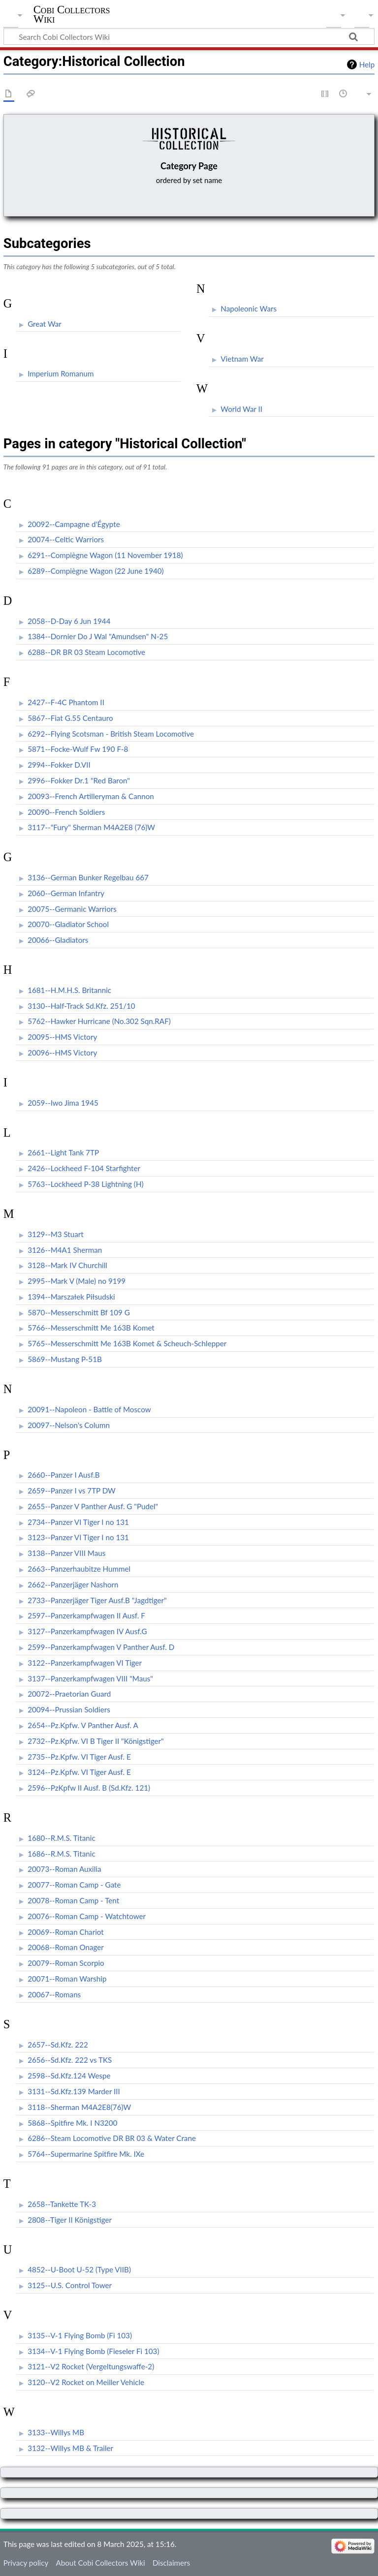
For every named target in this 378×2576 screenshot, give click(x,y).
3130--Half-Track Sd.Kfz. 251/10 (81, 1005)
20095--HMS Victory (62, 1036)
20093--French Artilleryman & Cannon (91, 796)
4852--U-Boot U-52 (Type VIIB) (79, 2269)
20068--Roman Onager (66, 1947)
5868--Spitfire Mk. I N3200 (72, 2122)
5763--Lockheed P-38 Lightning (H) (85, 1183)
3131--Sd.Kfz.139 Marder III (74, 2091)
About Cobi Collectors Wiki (100, 2562)
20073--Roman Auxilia (64, 1868)
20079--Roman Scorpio (66, 1962)
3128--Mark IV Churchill (67, 1265)
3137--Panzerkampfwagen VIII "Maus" (90, 1678)
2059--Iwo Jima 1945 (63, 1102)
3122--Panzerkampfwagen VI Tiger (85, 1662)
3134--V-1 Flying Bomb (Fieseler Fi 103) (93, 2351)
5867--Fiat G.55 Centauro (70, 718)
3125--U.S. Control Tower (70, 2285)
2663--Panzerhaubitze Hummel (79, 1568)
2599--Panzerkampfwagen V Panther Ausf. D (101, 1647)
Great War (45, 323)
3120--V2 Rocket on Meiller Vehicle (86, 2382)
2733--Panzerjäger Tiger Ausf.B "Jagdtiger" (97, 1600)
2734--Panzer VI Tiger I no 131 (78, 1522)
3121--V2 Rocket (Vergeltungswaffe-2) (91, 2366)
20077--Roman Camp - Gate (74, 1884)
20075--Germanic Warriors (72, 908)
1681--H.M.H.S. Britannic (69, 990)
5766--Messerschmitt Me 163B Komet (91, 1327)
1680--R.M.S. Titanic (61, 1837)
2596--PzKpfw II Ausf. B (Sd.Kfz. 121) (89, 1787)
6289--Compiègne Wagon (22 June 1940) (96, 570)
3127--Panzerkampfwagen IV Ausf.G (87, 1631)
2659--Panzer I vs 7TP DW (72, 1490)
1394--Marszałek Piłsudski (71, 1296)
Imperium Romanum (61, 373)
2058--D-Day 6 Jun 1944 (69, 621)
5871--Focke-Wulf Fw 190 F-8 (78, 749)
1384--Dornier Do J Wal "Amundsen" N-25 (98, 636)
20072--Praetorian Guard (69, 1693)
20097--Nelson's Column (69, 1425)
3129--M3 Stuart (56, 1234)
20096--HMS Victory (62, 1052)
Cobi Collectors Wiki (71, 14)
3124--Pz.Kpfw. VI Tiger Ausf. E (79, 1772)
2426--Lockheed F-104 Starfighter (84, 1168)
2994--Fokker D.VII (59, 764)
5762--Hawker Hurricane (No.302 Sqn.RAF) (99, 1021)
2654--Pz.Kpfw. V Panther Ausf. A (83, 1725)
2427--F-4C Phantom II (66, 702)
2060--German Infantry (66, 893)
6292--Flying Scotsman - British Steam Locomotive (111, 733)
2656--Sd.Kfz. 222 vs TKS (70, 2059)
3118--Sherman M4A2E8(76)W (79, 2107)
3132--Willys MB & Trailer (70, 2448)
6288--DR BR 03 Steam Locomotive (86, 652)
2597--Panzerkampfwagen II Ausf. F (86, 1615)
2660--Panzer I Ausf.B (63, 1474)
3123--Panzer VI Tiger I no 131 (78, 1537)
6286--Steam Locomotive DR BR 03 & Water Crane (112, 2138)
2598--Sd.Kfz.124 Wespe (69, 2075)
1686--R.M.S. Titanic (61, 1853)
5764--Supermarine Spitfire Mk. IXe (86, 2153)
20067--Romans (54, 1994)
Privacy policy (25, 2562)
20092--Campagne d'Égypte (74, 524)
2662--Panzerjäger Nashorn (73, 1584)
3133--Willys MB (56, 2432)
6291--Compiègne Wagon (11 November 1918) (105, 555)
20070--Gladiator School (68, 924)
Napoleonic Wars (248, 308)
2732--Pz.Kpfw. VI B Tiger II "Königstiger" (96, 1741)
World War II (241, 408)
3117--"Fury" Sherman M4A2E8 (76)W (91, 827)
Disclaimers (171, 2562)
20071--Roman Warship (67, 1978)
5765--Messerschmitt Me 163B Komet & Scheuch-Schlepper (127, 1343)
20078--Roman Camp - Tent (73, 1900)
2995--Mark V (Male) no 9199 (77, 1280)
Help (367, 64)
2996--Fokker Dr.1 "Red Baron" (79, 780)
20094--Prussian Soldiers (69, 1709)
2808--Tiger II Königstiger (70, 2219)
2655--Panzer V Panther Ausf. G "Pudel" (93, 1506)
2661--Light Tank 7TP (63, 1152)
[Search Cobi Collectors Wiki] (189, 36)
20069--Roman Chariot (66, 1931)
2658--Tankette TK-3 (62, 2204)
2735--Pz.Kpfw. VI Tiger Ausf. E (79, 1756)
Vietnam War (241, 358)
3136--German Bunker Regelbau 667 (88, 877)
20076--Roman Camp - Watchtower (87, 1916)
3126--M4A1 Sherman (65, 1249)
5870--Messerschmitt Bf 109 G (79, 1312)
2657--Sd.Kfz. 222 (58, 2044)
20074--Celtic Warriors (66, 539)
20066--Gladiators (58, 939)
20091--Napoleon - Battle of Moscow (89, 1409)
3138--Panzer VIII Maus (66, 1553)
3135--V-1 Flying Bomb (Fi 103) (80, 2335)
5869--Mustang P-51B (65, 1359)
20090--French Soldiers (66, 811)
